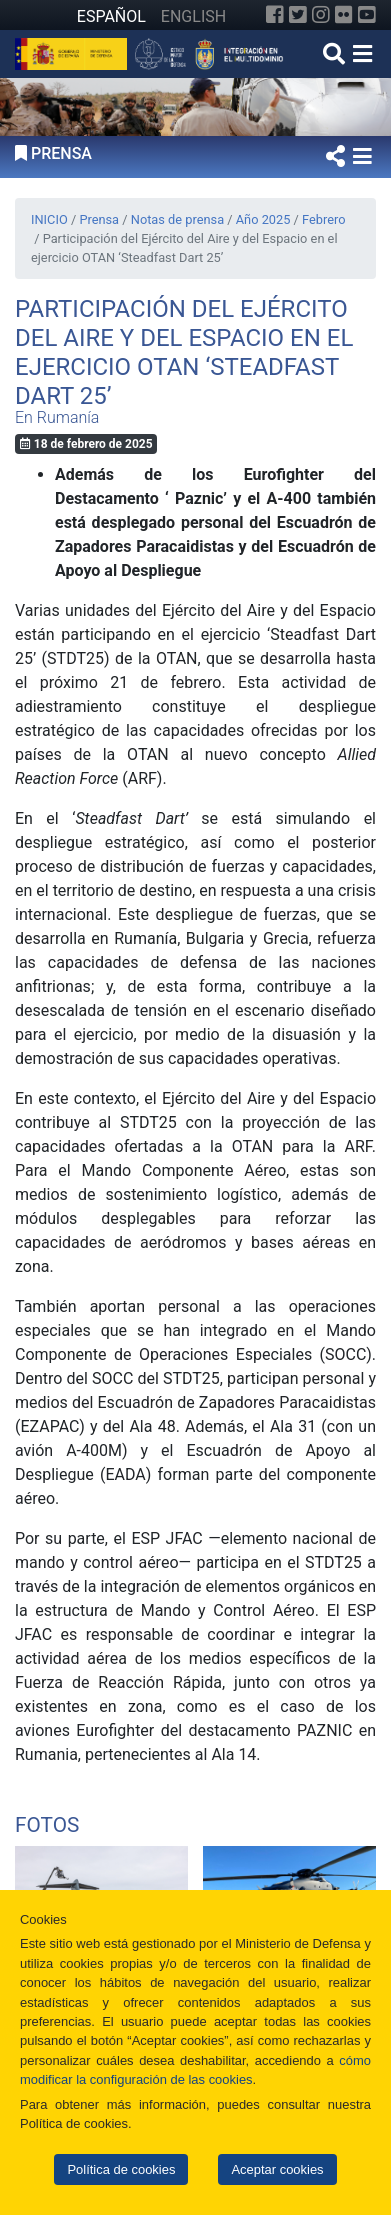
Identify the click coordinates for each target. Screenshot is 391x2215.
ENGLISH (193, 16)
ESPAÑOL (111, 16)
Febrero (323, 219)
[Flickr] (344, 15)
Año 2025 (263, 219)
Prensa (99, 219)
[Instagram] (321, 15)
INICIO (49, 219)
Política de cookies (121, 2169)
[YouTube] (367, 15)
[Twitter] (298, 15)
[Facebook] (275, 15)
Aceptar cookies (277, 2169)
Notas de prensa (177, 219)
